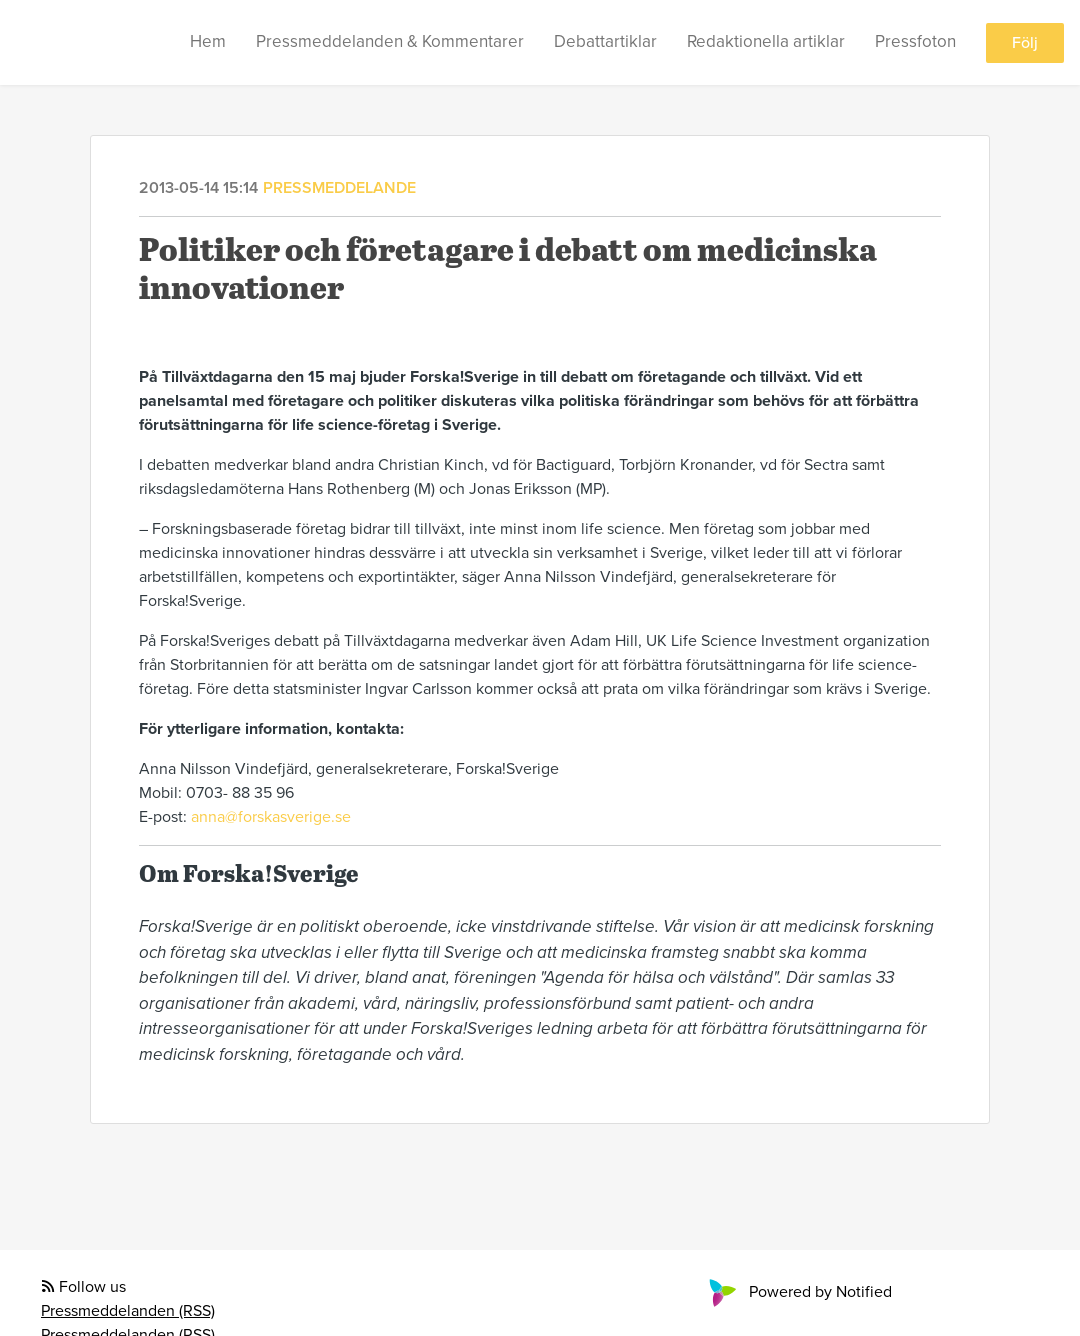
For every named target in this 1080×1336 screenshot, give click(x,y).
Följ (1025, 43)
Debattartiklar (605, 41)
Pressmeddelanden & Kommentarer (390, 41)
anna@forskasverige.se (271, 817)
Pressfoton (915, 41)
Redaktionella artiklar (766, 41)
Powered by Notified (798, 1292)
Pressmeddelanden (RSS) (128, 1311)
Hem (208, 41)
